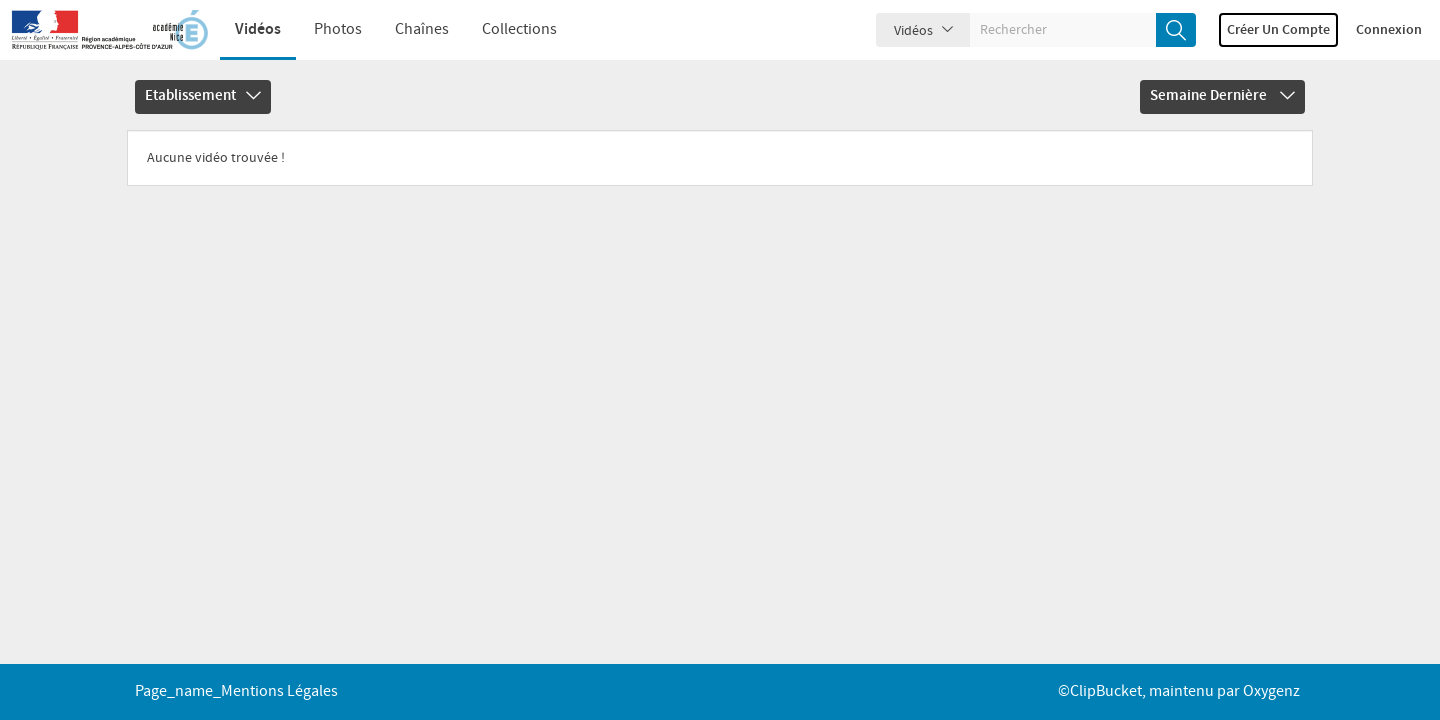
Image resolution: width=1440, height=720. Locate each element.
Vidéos (258, 29)
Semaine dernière (1222, 96)
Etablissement (203, 96)
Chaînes (422, 29)
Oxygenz (1271, 691)
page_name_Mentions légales (236, 691)
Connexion (1389, 30)
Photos (338, 29)
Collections (519, 29)
